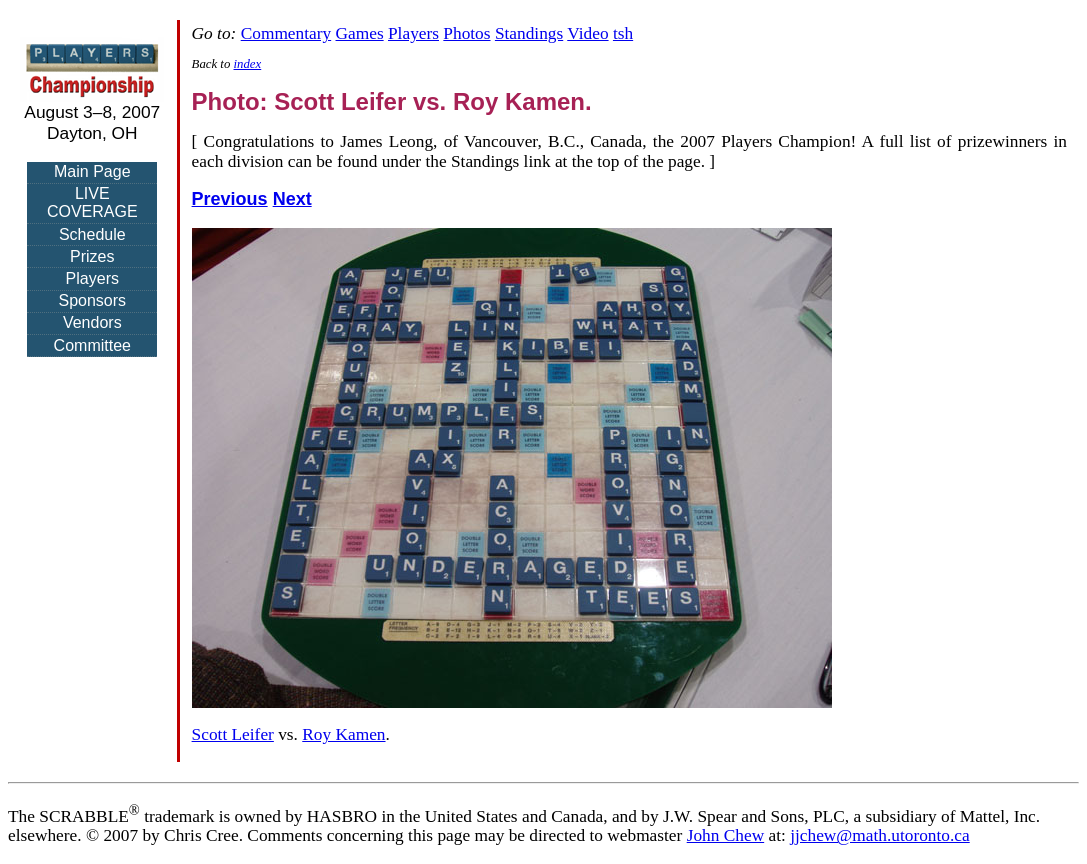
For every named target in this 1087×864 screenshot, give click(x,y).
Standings (529, 33)
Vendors (92, 322)
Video (587, 33)
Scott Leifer (233, 734)
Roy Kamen (343, 734)
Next (292, 199)
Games (360, 33)
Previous (230, 199)
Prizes (92, 256)
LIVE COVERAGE (92, 202)
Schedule (92, 234)
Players (92, 278)
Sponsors (92, 300)
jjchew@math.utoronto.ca (880, 835)
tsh (623, 33)
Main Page (92, 171)
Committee (92, 345)
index (248, 64)
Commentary (286, 33)
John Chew (726, 835)
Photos (466, 33)
